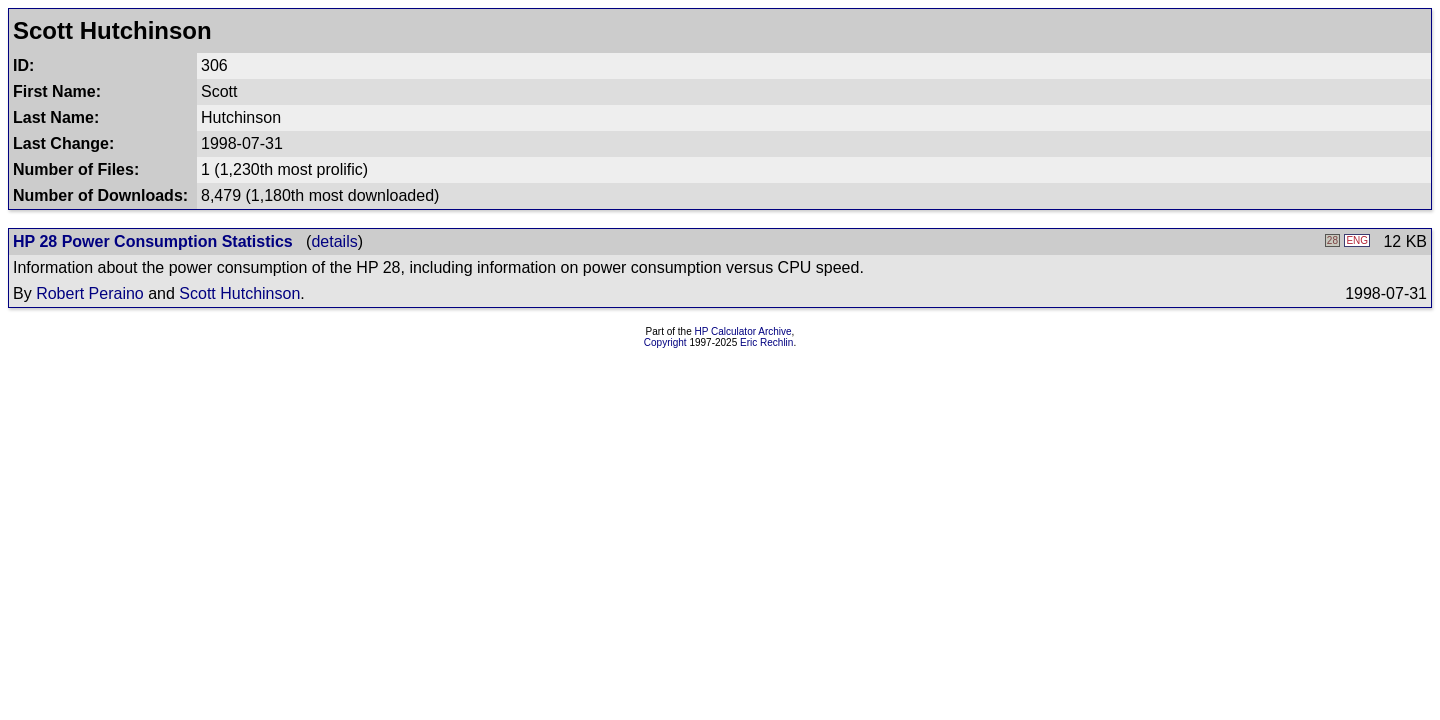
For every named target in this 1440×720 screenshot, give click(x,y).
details (334, 241)
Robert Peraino (90, 293)
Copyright (665, 342)
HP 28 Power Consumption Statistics (153, 241)
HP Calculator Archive (743, 331)
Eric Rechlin (766, 342)
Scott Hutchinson (239, 293)
